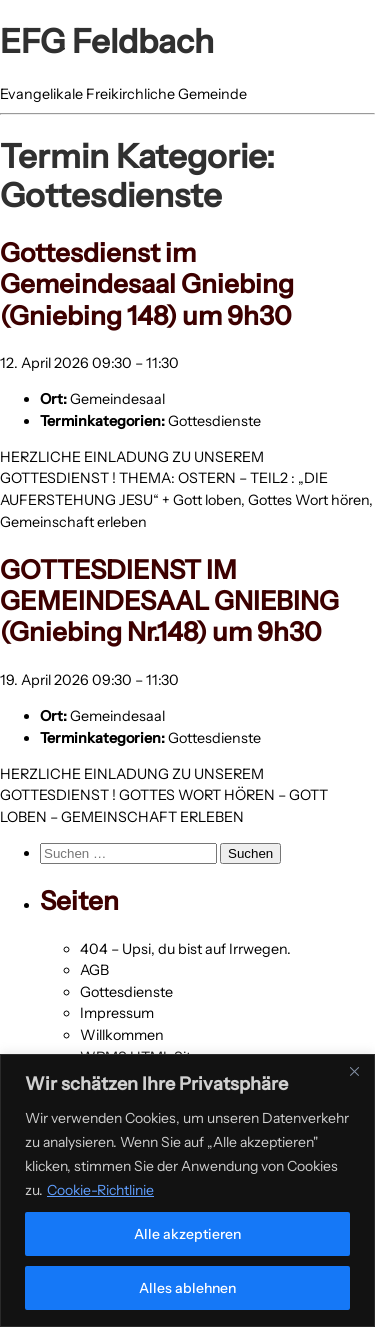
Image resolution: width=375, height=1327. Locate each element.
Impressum (117, 1013)
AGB (94, 970)
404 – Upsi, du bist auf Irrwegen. (185, 949)
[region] (187, 1190)
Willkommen (122, 1035)
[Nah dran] (354, 1071)
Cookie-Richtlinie (100, 1190)
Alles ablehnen (187, 1288)
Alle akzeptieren (187, 1234)
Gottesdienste (214, 421)
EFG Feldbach (107, 41)
